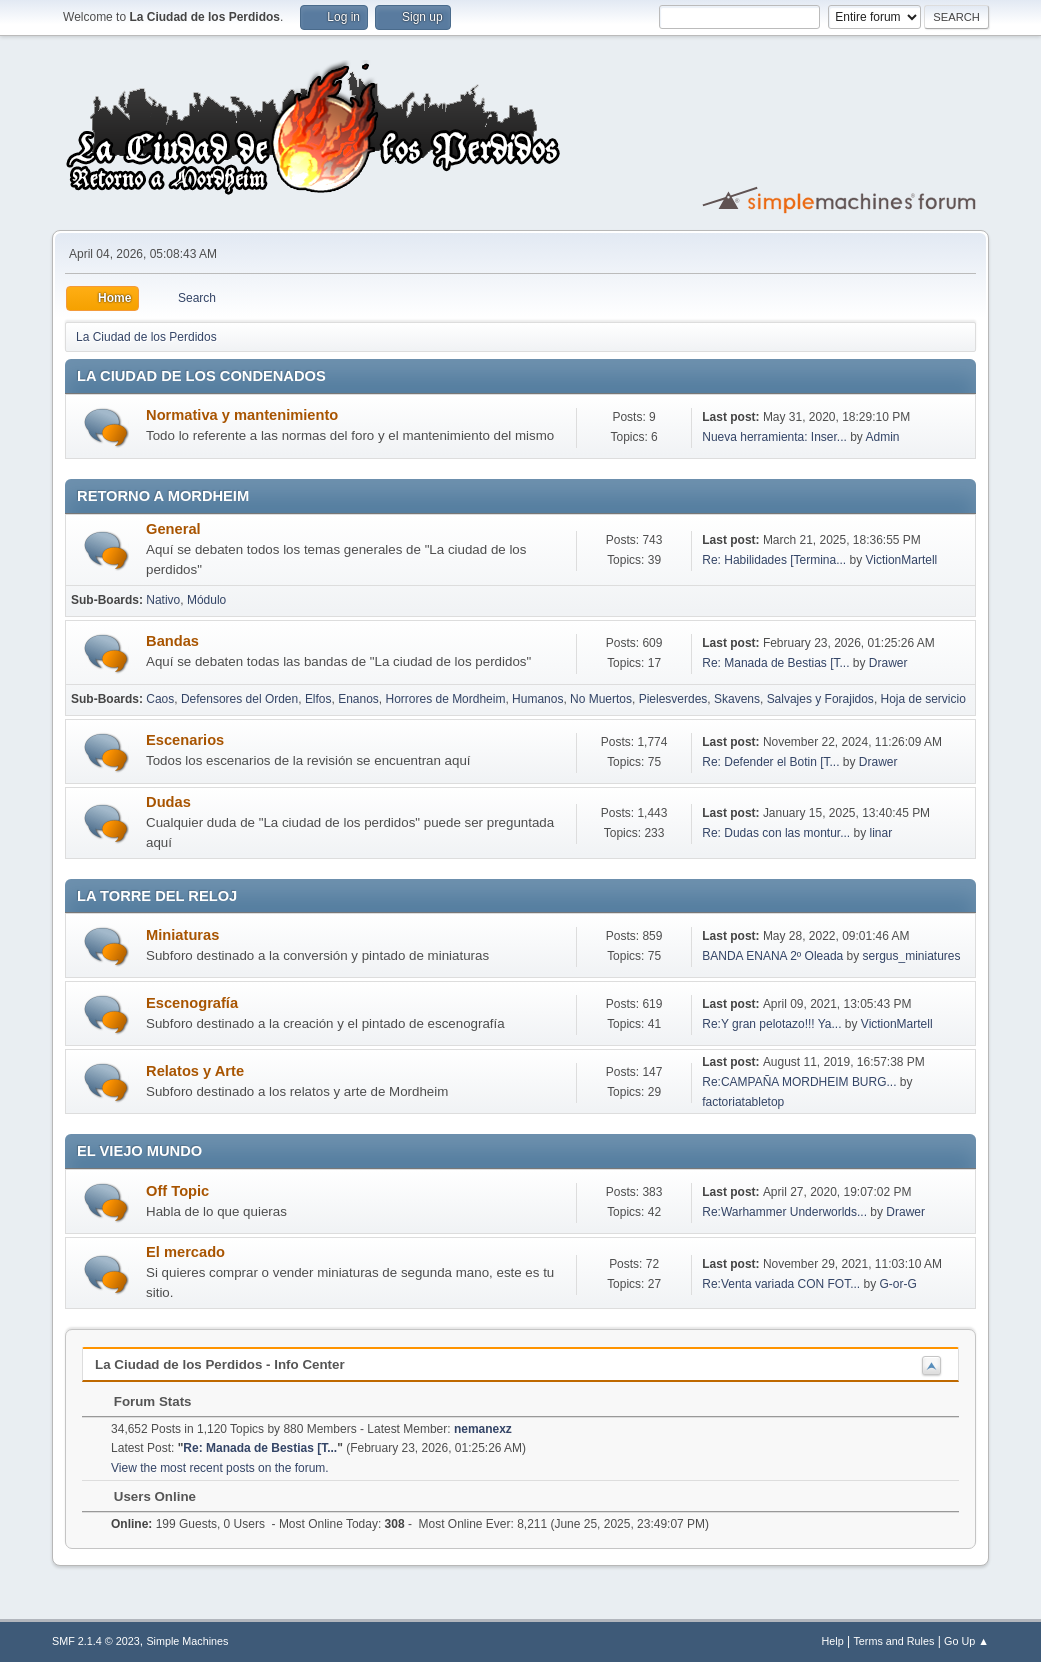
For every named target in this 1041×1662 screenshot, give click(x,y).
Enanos (358, 699)
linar (881, 833)
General (173, 529)
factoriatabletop (743, 1102)
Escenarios (185, 740)
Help (832, 1641)
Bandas (172, 641)
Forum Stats (142, 1401)
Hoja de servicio (923, 699)
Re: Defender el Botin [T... (770, 762)
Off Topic (177, 1191)
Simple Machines (187, 1641)
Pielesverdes (673, 699)
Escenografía (192, 1003)
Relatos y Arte (195, 1071)
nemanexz (483, 1429)
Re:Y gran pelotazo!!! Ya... (771, 1024)
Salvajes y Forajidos (820, 699)
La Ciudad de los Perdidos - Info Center (220, 1364)
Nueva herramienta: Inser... (774, 437)
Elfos (318, 699)
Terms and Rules (893, 1641)
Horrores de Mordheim (446, 699)
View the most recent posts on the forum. (220, 1468)
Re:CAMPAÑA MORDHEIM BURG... (799, 1082)
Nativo (163, 600)
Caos (160, 699)
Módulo (206, 600)
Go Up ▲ (966, 1641)
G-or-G (897, 1284)
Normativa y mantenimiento (242, 415)
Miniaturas (182, 935)
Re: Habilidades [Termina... (774, 560)
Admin (883, 437)
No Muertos (601, 699)
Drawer (888, 663)
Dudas (168, 802)
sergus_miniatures (912, 956)
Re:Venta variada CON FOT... (781, 1284)
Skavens (737, 699)
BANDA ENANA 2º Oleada (772, 956)
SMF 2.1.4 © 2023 (96, 1641)
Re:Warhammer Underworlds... (784, 1212)
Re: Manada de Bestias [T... (775, 663)
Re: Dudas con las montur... (776, 833)
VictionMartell (902, 560)
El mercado (185, 1252)
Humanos (537, 699)
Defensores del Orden (239, 699)
